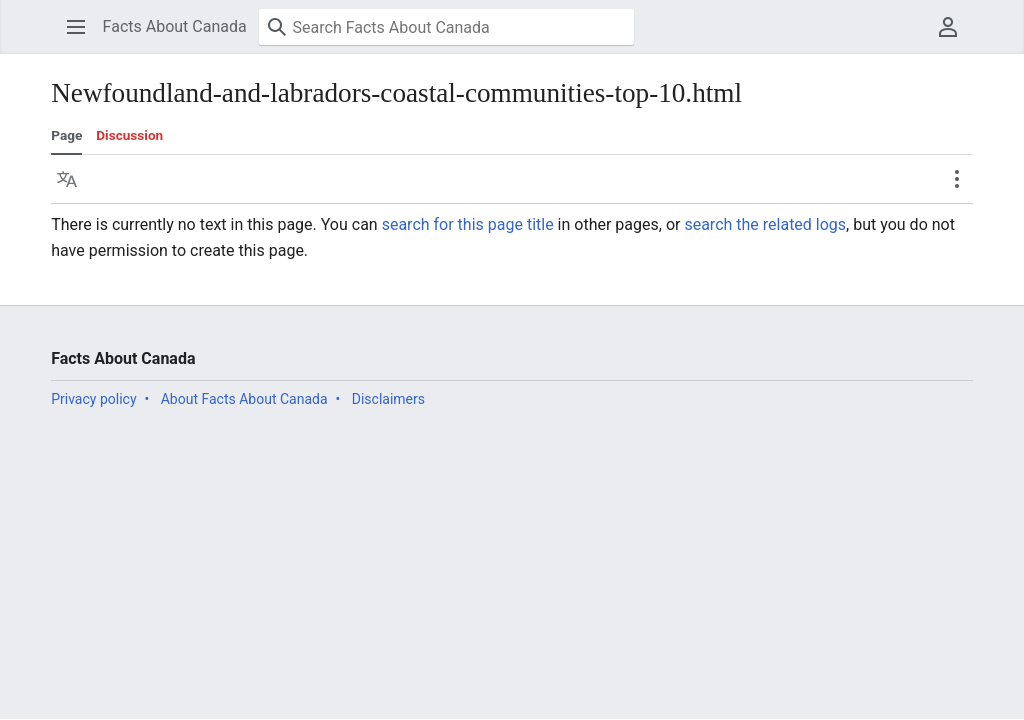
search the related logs (765, 224)
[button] (76, 27)
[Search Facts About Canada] (446, 27)
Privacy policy (93, 399)
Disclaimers (388, 399)
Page (66, 135)
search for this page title (468, 224)
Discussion (129, 135)
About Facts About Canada (244, 399)
